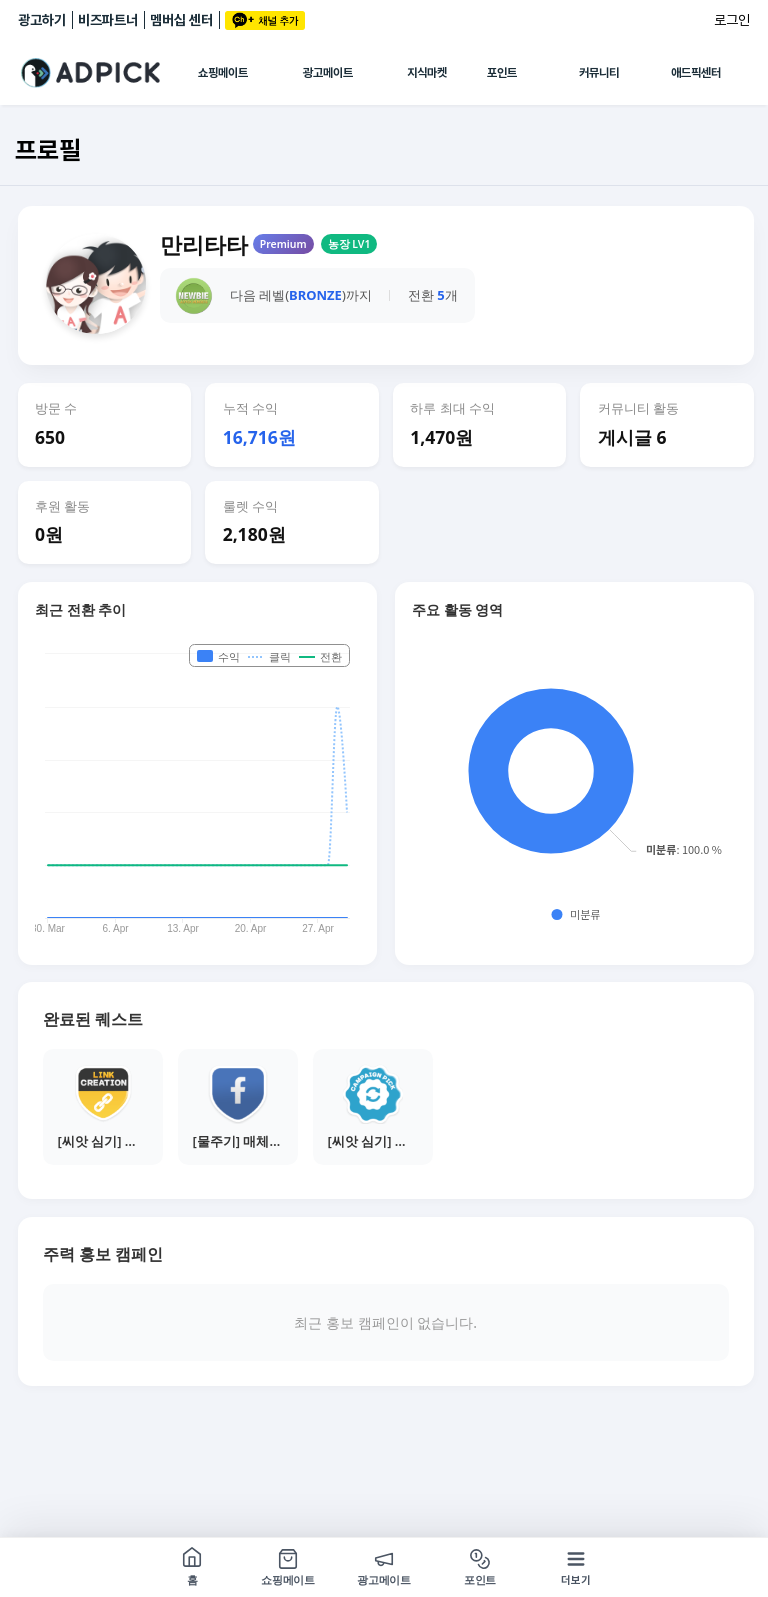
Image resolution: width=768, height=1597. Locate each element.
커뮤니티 (599, 73)
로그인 (732, 20)
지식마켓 (427, 73)
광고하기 (42, 20)
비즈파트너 (108, 20)
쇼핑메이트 (223, 73)
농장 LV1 (349, 244)
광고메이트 (328, 73)
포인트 (502, 73)
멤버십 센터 (181, 20)
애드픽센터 (696, 73)
